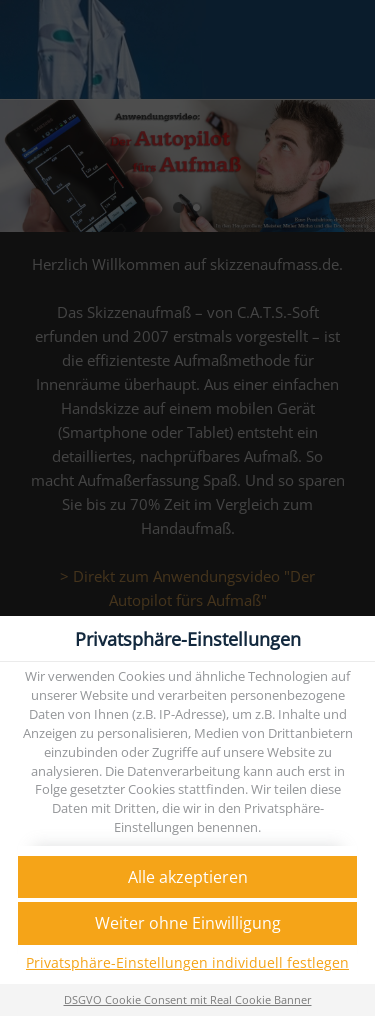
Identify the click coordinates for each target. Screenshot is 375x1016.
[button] (187, 877)
